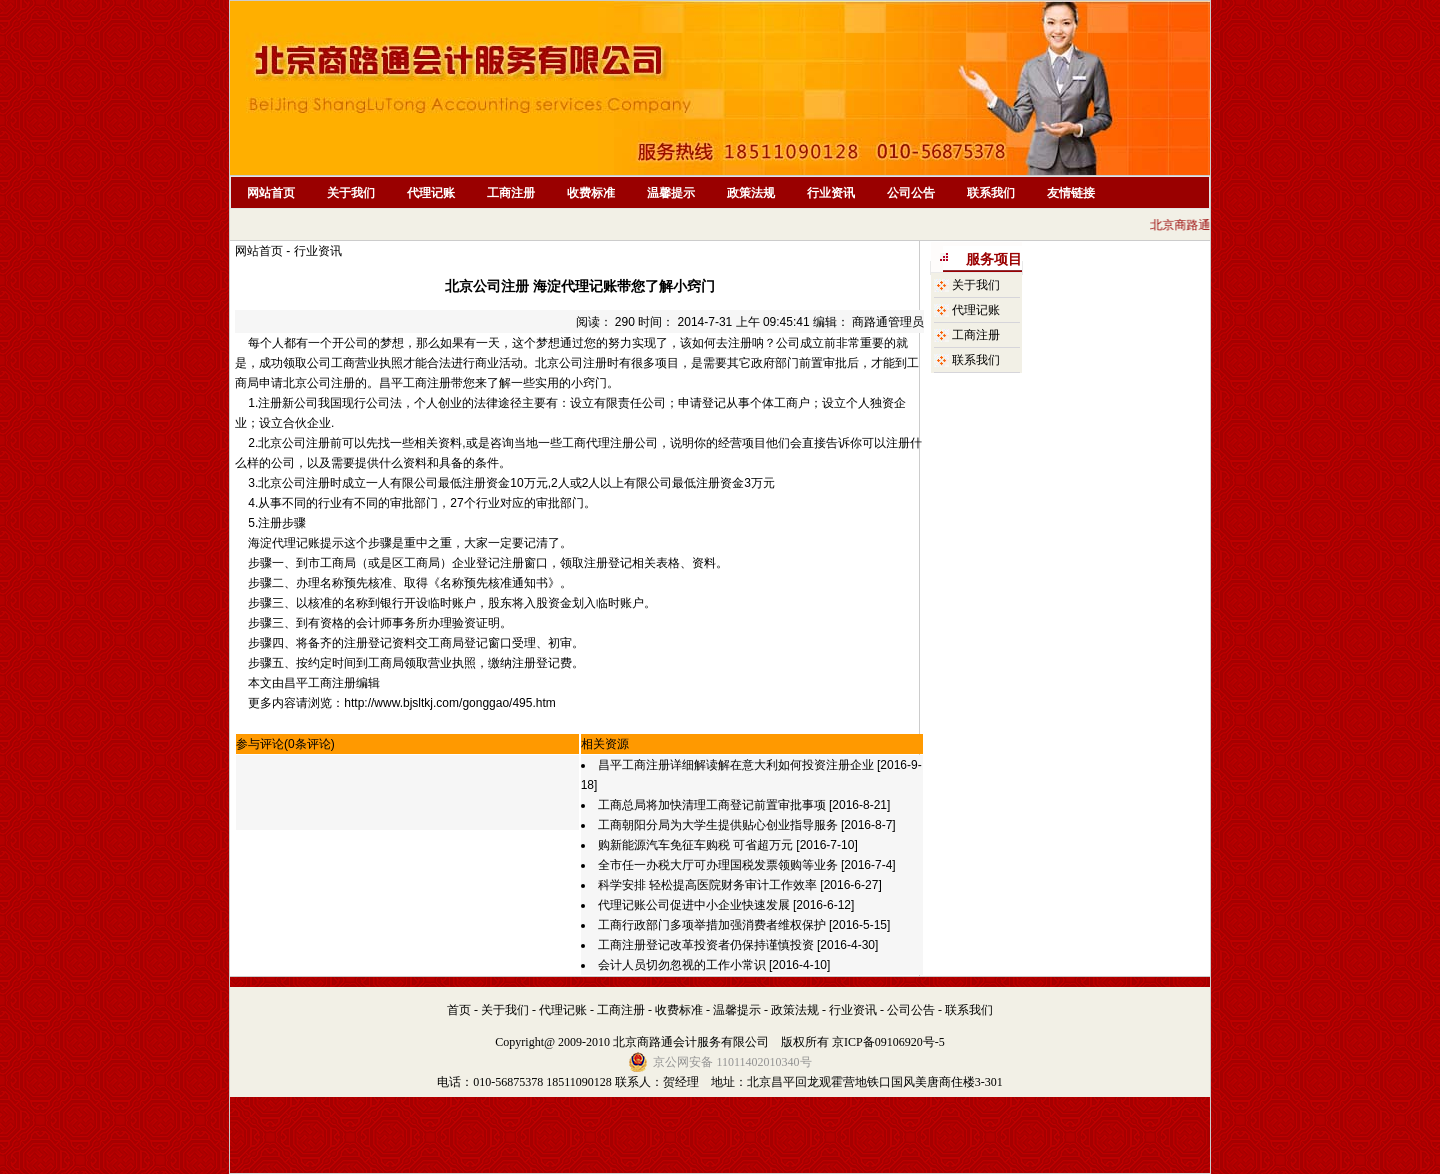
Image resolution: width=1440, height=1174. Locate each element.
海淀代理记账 (284, 543)
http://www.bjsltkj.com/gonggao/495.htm (449, 703)
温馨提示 (671, 193)
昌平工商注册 (415, 383)
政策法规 (751, 193)
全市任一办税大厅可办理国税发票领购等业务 (719, 865)
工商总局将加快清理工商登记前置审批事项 (712, 805)
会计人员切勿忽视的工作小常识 (682, 965)
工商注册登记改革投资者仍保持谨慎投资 (706, 945)
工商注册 (511, 193)
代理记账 (431, 193)
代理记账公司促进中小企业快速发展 (694, 905)
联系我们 (991, 193)
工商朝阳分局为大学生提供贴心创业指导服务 (719, 825)
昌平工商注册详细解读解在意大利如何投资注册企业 (736, 765)
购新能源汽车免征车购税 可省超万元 (695, 845)
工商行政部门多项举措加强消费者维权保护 (712, 925)
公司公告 (911, 193)
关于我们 (351, 193)
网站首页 (271, 193)
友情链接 (1071, 193)
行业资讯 (831, 193)
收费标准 (591, 193)
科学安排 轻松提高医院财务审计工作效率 (707, 885)
